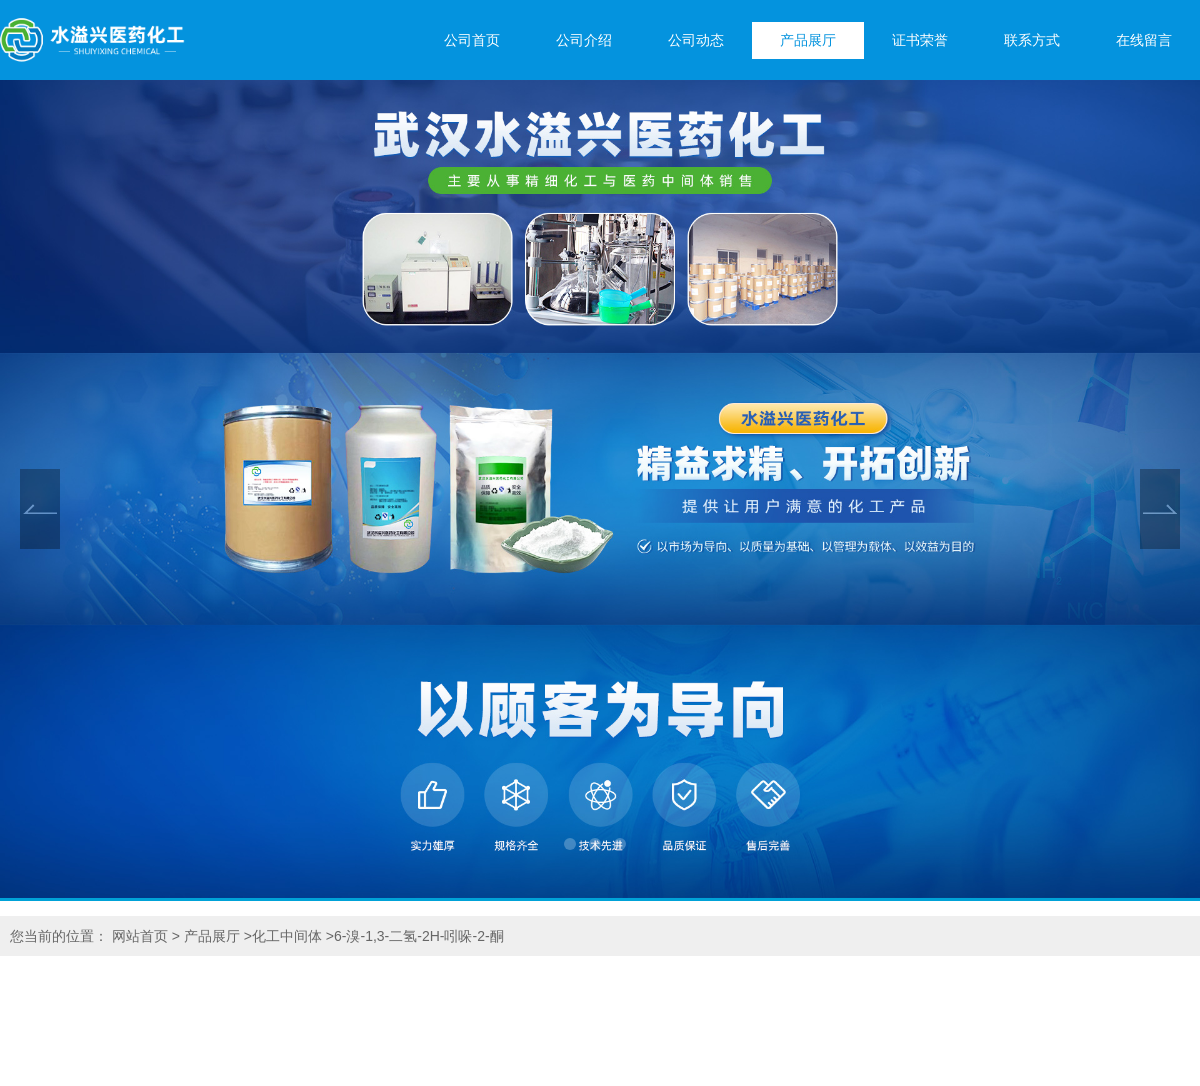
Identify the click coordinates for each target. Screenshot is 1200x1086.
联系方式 (1032, 40)
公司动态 (696, 40)
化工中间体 (287, 936)
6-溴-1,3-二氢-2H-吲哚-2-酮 (419, 936)
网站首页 (140, 936)
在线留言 (1144, 40)
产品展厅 (808, 40)
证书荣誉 (920, 40)
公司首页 (472, 40)
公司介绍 (584, 40)
